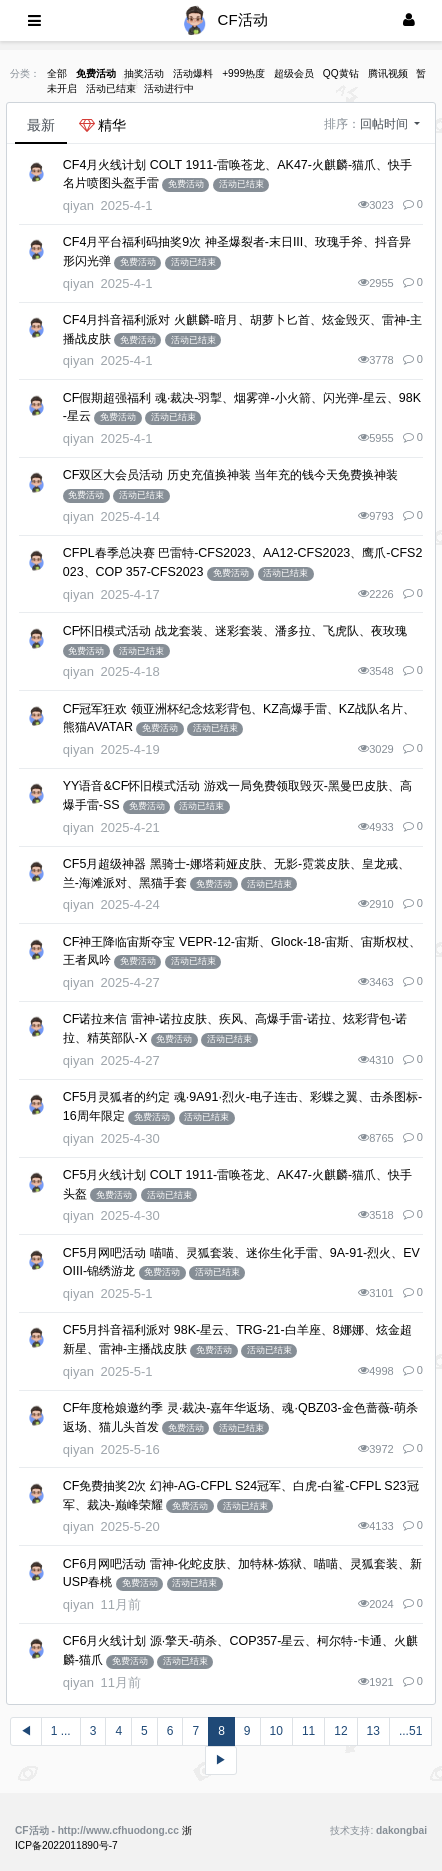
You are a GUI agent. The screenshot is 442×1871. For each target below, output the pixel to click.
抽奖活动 (144, 73)
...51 (410, 1731)
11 (308, 1731)
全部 (57, 73)
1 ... (61, 1731)
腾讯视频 (388, 73)
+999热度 (243, 73)
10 (276, 1731)
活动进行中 (169, 88)
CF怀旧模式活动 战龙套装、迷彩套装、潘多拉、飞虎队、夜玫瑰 (235, 631)
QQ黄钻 (341, 73)
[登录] (409, 20)
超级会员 (294, 73)
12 (340, 1731)
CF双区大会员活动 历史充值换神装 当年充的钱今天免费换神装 (231, 475)
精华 (103, 125)
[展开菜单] (34, 20)
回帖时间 (385, 124)
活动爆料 (193, 73)
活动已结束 (111, 88)
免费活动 (96, 73)
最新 (41, 125)
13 (373, 1731)
